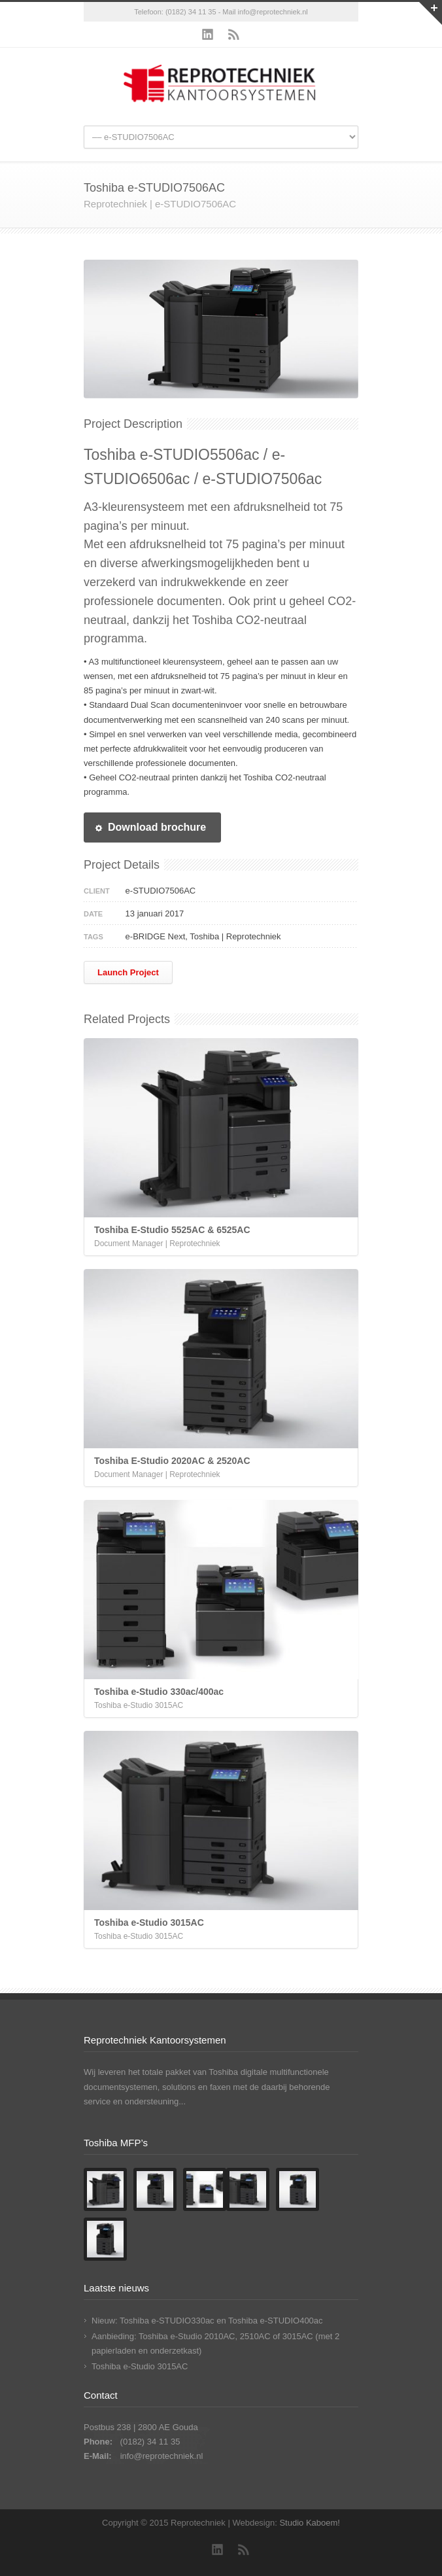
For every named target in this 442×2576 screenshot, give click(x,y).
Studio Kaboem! (309, 2523)
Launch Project (128, 972)
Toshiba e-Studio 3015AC (140, 2366)
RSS (234, 35)
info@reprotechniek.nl (273, 12)
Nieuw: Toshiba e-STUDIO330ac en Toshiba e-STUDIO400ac (207, 2320)
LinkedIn (208, 35)
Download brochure (150, 827)
